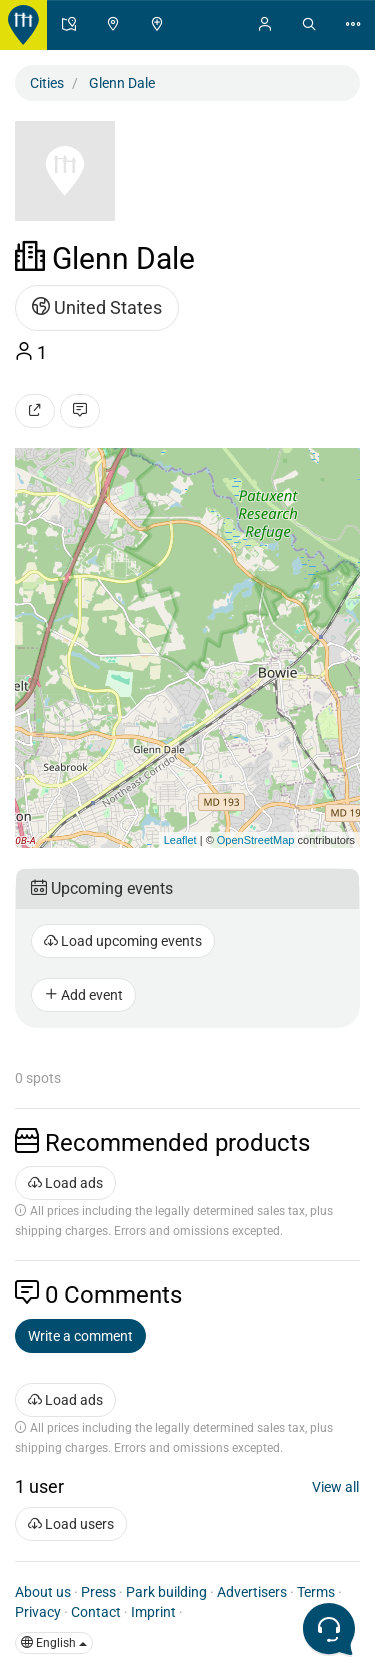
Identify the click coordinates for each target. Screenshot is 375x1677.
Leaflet (180, 840)
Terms (316, 1592)
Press (98, 1592)
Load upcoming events (123, 941)
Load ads (65, 1183)
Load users (71, 1524)
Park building (166, 1592)
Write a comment (80, 1336)
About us (43, 1592)
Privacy (38, 1612)
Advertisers (252, 1592)
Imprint (153, 1612)
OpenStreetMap (256, 840)
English (54, 1643)
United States (97, 307)
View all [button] (335, 1487)
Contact (96, 1612)
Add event (83, 995)
